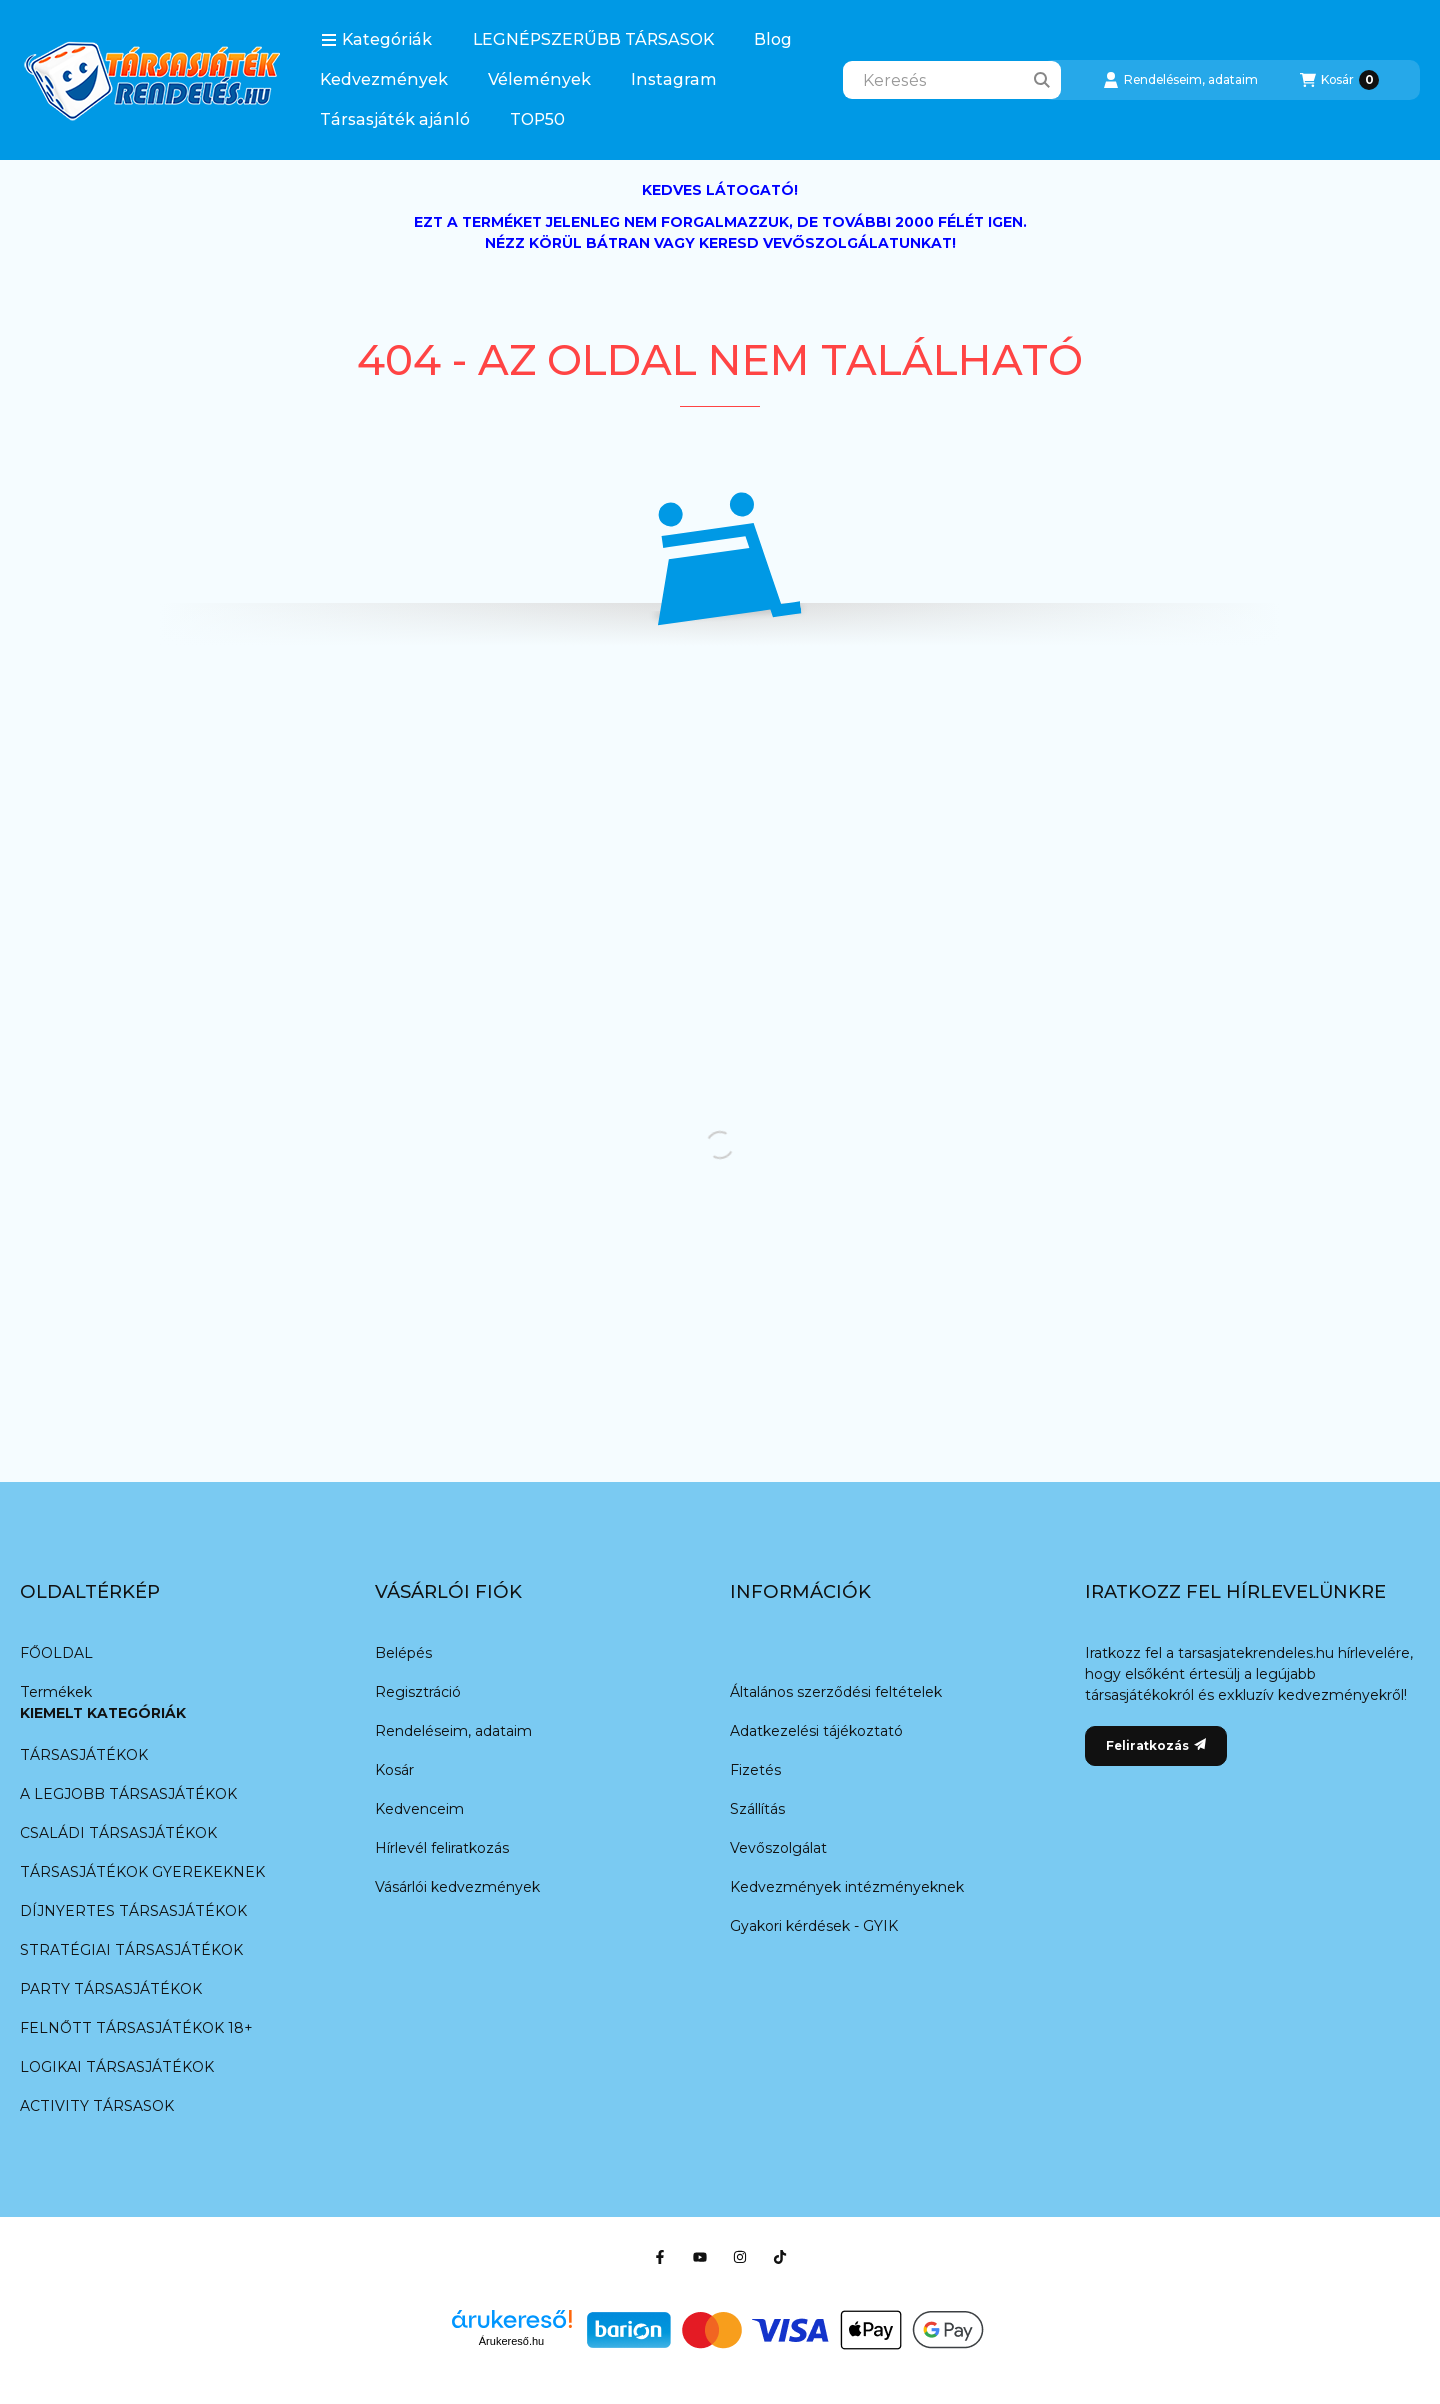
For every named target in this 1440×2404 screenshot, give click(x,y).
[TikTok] (780, 2257)
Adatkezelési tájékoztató (816, 1731)
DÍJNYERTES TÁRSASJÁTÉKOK (133, 1911)
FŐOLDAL (56, 1653)
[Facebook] (660, 2257)
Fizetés (755, 1770)
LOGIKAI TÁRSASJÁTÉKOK (117, 2067)
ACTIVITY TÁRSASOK (97, 2106)
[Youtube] (700, 2257)
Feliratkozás (1156, 1745)
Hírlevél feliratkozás (442, 1848)
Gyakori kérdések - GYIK (814, 1926)
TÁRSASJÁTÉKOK (84, 1755)
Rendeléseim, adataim (453, 1731)
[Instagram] (740, 2257)
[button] (376, 40)
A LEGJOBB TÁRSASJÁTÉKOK (128, 1794)
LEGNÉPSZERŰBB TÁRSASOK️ (593, 39)
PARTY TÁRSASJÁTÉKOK (111, 1989)
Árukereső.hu (511, 2341)
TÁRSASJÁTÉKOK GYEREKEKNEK (142, 1872)
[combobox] (952, 80)
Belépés (403, 1653)
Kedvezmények (384, 79)
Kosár (394, 1770)
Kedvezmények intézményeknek (847, 1887)
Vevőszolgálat (778, 1848)
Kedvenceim (419, 1809)
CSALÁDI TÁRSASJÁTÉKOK (118, 1833)
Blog (773, 39)
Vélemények (539, 79)
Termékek (56, 1692)
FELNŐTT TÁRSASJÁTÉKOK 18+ (136, 2028)
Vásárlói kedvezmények (457, 1887)
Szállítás (757, 1809)
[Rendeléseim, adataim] (1180, 80)
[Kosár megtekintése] (1339, 80)
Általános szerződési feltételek (836, 1692)
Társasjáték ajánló (395, 119)
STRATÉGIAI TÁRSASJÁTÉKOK (131, 1950)
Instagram (674, 79)
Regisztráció (418, 1692)
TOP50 (537, 119)
